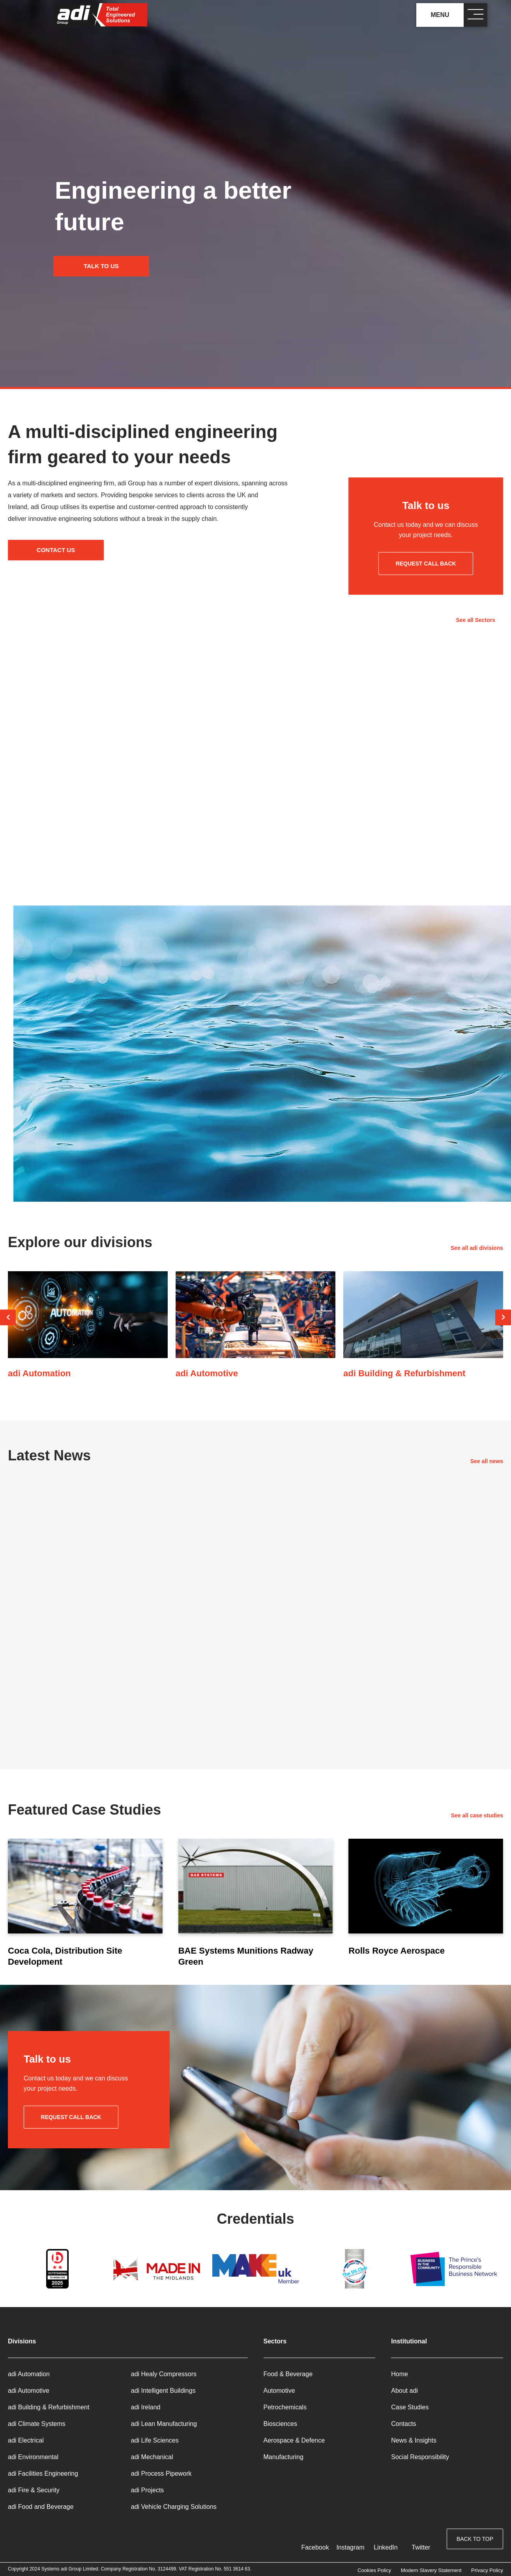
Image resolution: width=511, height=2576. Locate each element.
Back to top (475, 2541)
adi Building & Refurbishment (48, 2407)
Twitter (421, 2547)
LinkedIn (386, 2547)
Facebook (315, 2547)
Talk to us (109, 266)
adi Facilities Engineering (43, 2473)
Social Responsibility (420, 2457)
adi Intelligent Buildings (163, 2390)
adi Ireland (146, 2407)
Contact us (63, 553)
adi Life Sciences (155, 2440)
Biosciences (280, 2423)
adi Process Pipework (161, 2473)
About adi (404, 2390)
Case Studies (410, 2407)
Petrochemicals (285, 2407)
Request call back (426, 563)
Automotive (279, 2390)
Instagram (350, 2547)
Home (399, 2374)
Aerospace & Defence (294, 2440)
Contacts (403, 2423)
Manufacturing (283, 2457)
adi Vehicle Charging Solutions (174, 2506)
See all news (486, 1461)
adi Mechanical (152, 2457)
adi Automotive (28, 2390)
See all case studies (477, 1815)
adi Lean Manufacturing (164, 2423)
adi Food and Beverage (40, 2506)
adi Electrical (26, 2440)
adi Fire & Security (34, 2490)
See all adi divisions (477, 1248)
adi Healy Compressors (164, 2374)
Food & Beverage (288, 2374)
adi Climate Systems (37, 2423)
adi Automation (29, 2374)
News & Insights (413, 2440)
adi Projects (147, 2490)
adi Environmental (33, 2457)
